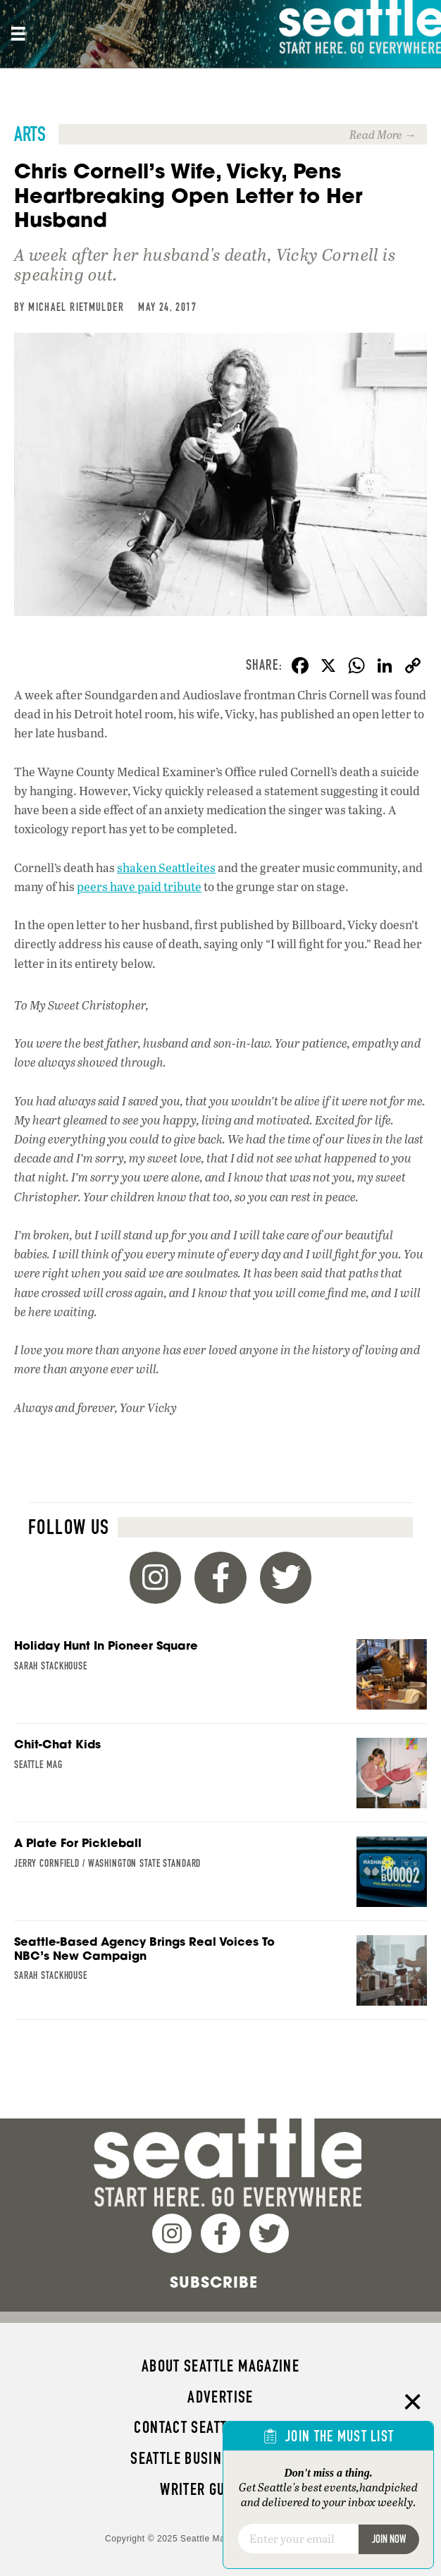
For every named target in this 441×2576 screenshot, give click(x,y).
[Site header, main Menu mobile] (18, 34)
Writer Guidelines (220, 2489)
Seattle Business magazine (220, 2458)
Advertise (220, 2397)
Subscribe (214, 2282)
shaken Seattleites (166, 867)
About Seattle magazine (220, 2366)
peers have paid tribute (139, 886)
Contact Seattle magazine (220, 2427)
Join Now (389, 2539)
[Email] (298, 2538)
